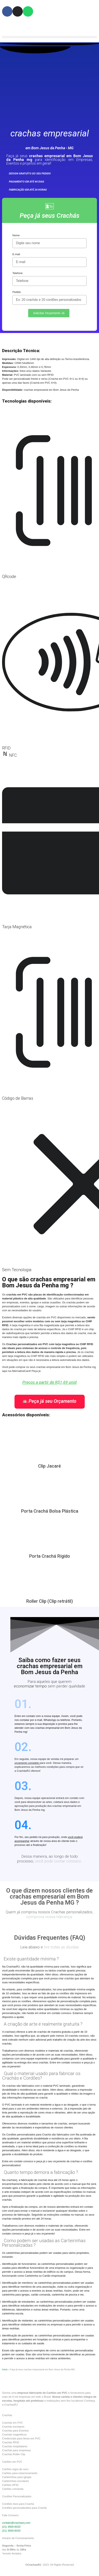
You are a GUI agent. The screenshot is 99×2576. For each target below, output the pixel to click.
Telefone (17, 273)
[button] (49, 37)
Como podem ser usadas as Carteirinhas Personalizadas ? (44, 2243)
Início (4, 2369)
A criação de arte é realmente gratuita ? (43, 2024)
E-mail (16, 254)
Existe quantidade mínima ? (31, 1958)
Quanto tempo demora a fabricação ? (41, 2172)
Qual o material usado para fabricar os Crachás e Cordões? (41, 2076)
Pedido (16, 292)
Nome (16, 235)
